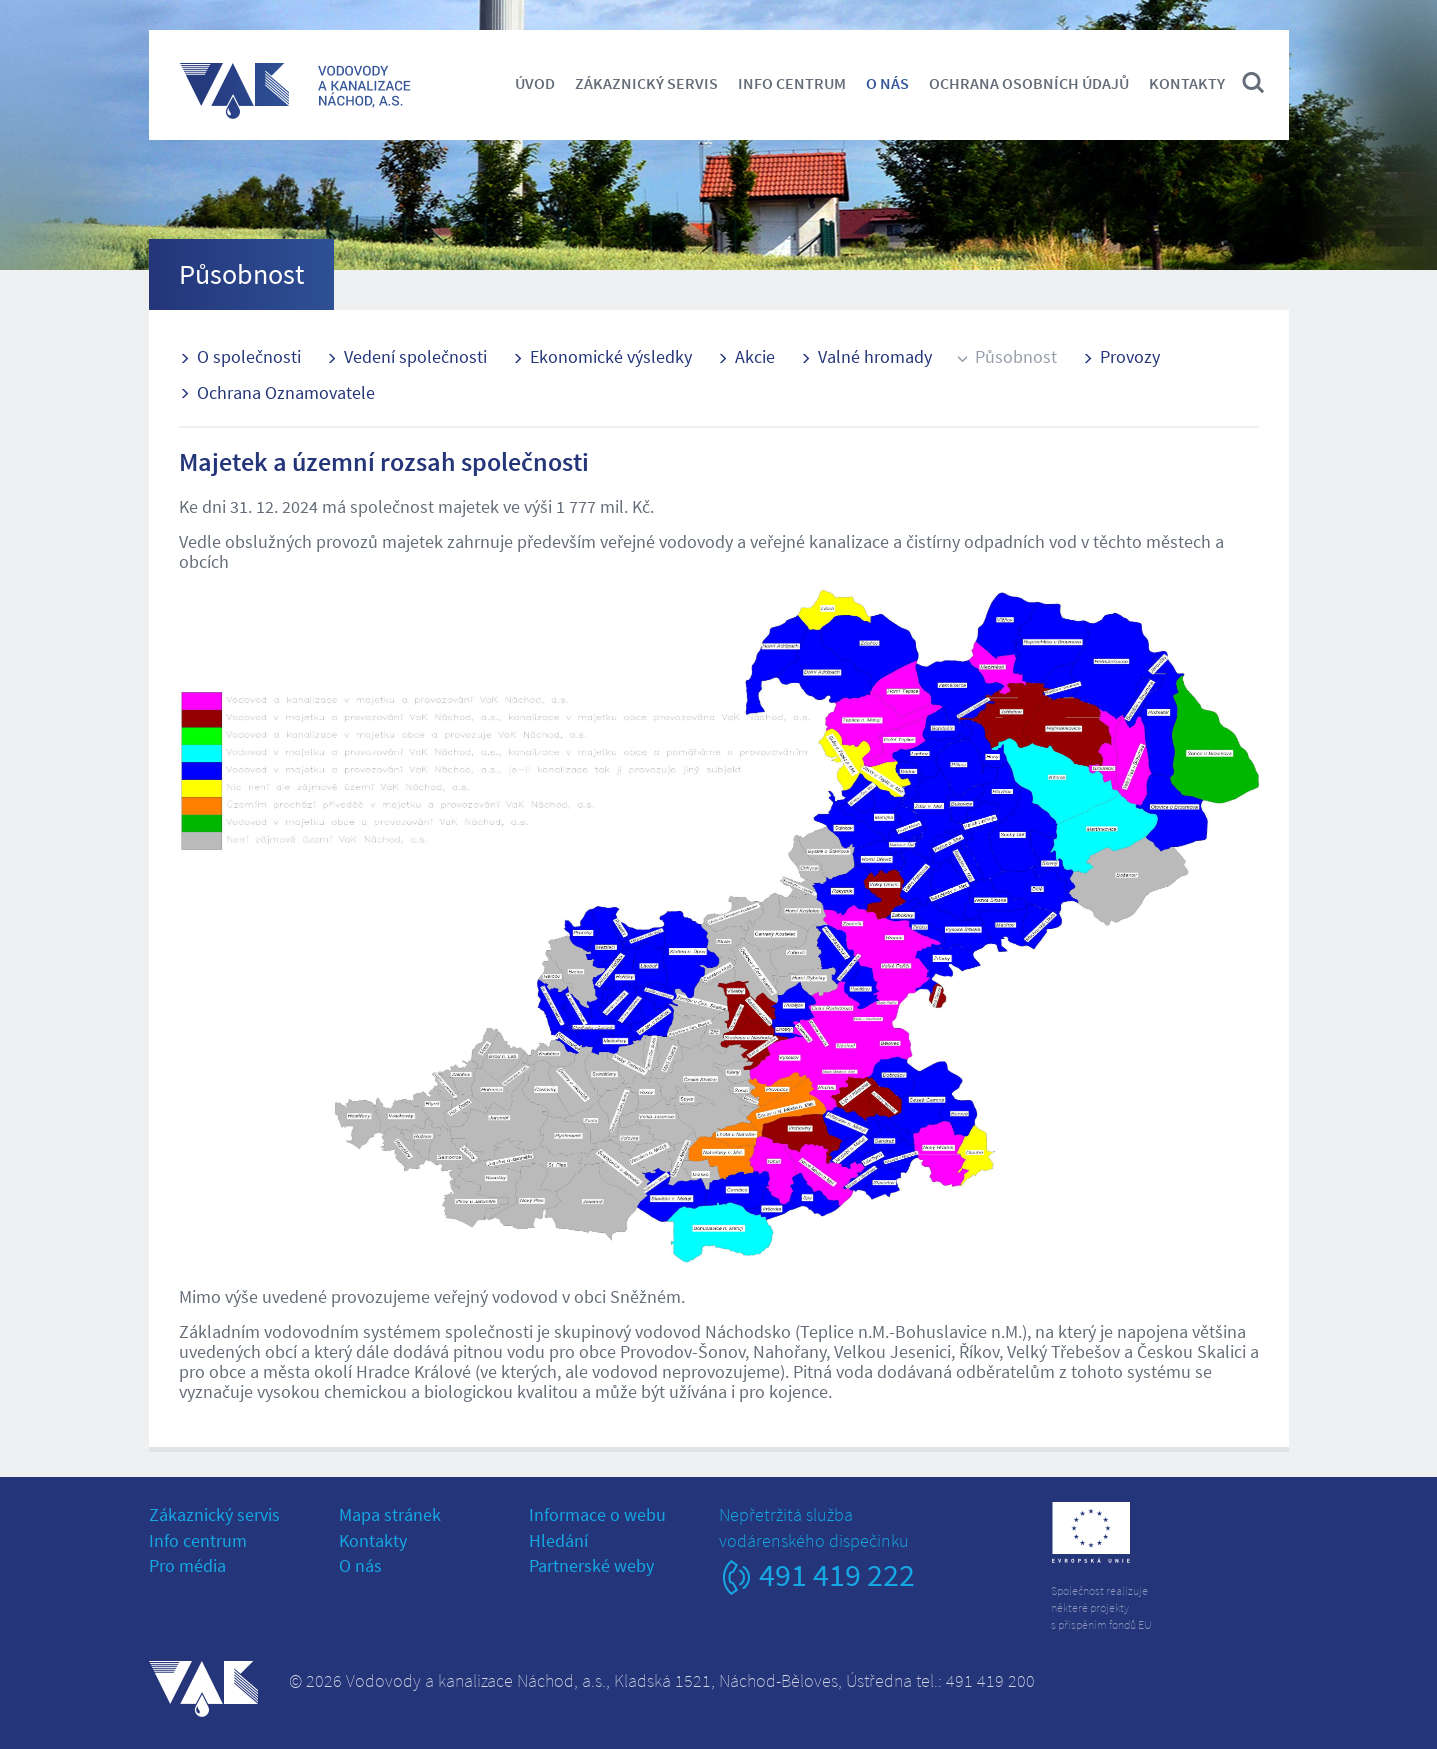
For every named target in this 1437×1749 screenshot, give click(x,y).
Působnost (1016, 356)
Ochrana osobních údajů (1029, 83)
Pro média (187, 1565)
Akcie (755, 356)
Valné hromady (875, 356)
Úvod (535, 83)
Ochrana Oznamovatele (286, 392)
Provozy (1130, 356)
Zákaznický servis (646, 83)
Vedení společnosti (415, 356)
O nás (887, 83)
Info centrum (792, 83)
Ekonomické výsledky (611, 356)
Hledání (558, 1540)
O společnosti (249, 356)
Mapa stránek (390, 1514)
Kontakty (1187, 83)
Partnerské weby (591, 1565)
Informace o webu (597, 1514)
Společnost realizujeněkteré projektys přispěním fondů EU (1101, 1607)
